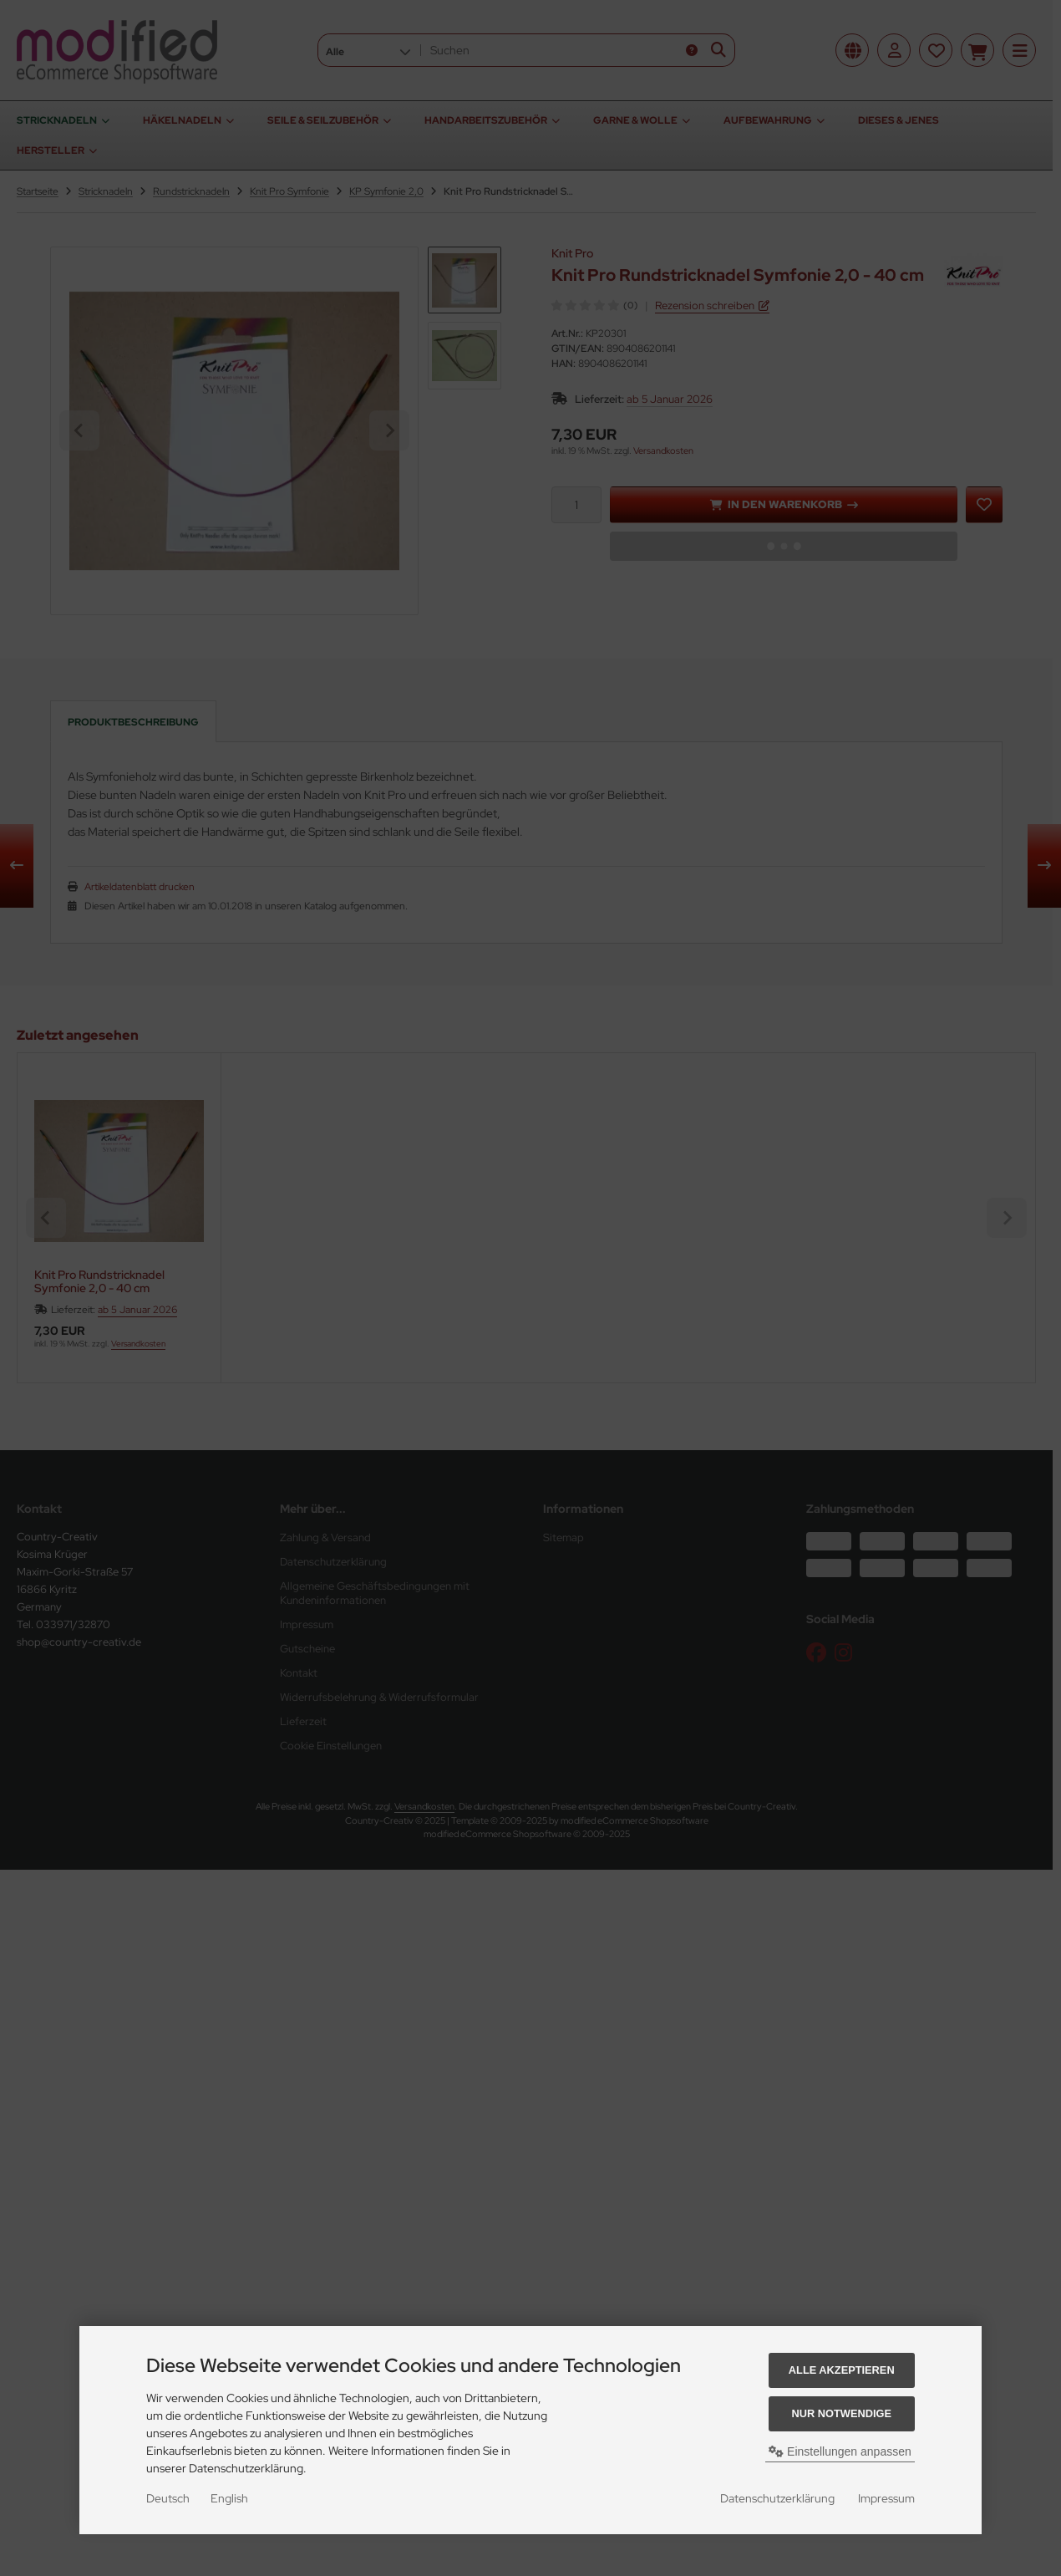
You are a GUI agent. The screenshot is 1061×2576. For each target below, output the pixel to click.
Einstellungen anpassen (840, 2451)
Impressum (886, 2498)
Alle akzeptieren (842, 2370)
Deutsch (168, 2498)
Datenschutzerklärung (777, 2498)
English (229, 2498)
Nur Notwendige (841, 2413)
